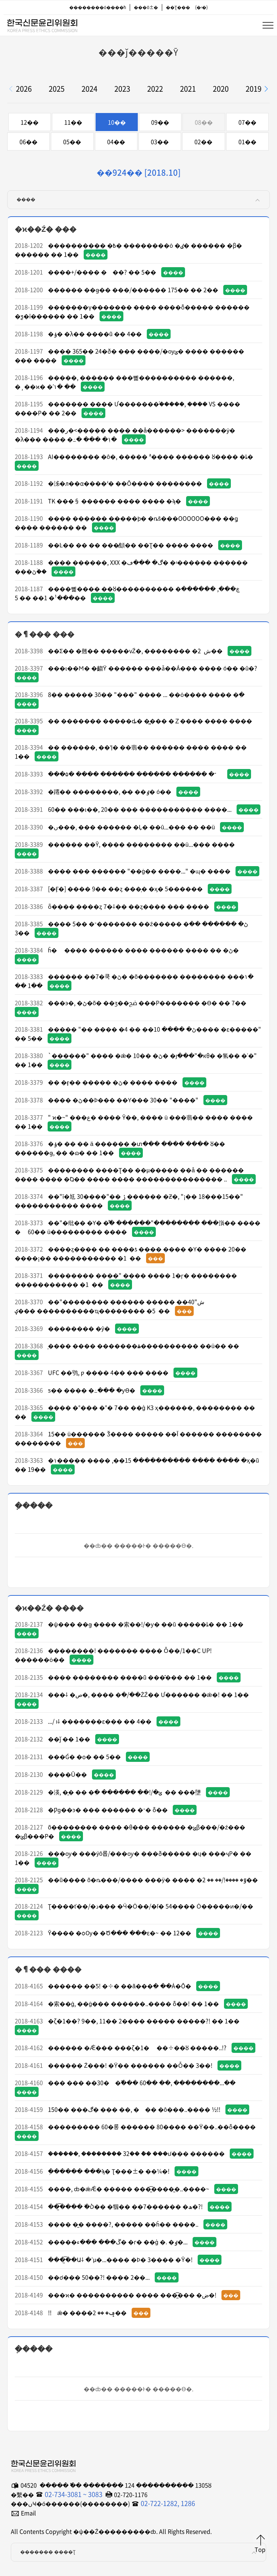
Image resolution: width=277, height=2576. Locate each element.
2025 (57, 88)
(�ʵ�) (201, 7)
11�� (73, 122)
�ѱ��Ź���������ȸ (41, 24)
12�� (30, 122)
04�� (116, 141)
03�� (160, 141)
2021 (188, 88)
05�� (72, 141)
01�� (247, 141)
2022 (155, 88)
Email (28, 2512)
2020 (221, 88)
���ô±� (146, 7)
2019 (253, 88)
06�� (28, 141)
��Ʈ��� (178, 7)
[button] (266, 89)
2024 (89, 88)
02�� (203, 141)
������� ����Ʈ (139, 2552)
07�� (247, 122)
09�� (160, 122)
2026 (24, 88)
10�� (117, 122)
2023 (122, 88)
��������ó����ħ (97, 7)
